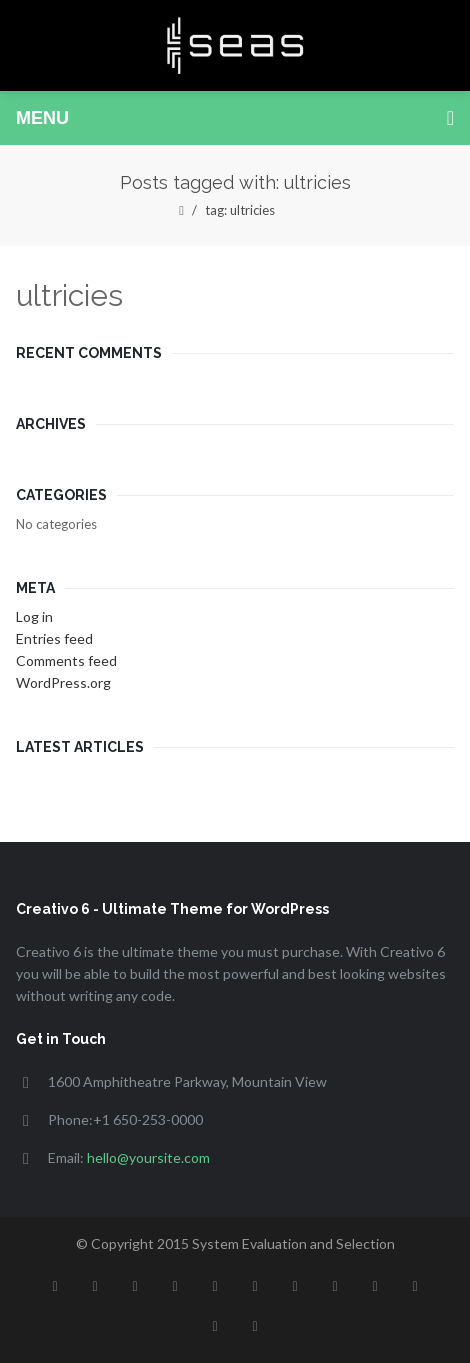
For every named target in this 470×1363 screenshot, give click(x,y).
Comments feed (66, 660)
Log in (34, 616)
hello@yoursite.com (148, 1157)
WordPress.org (63, 682)
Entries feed (54, 638)
